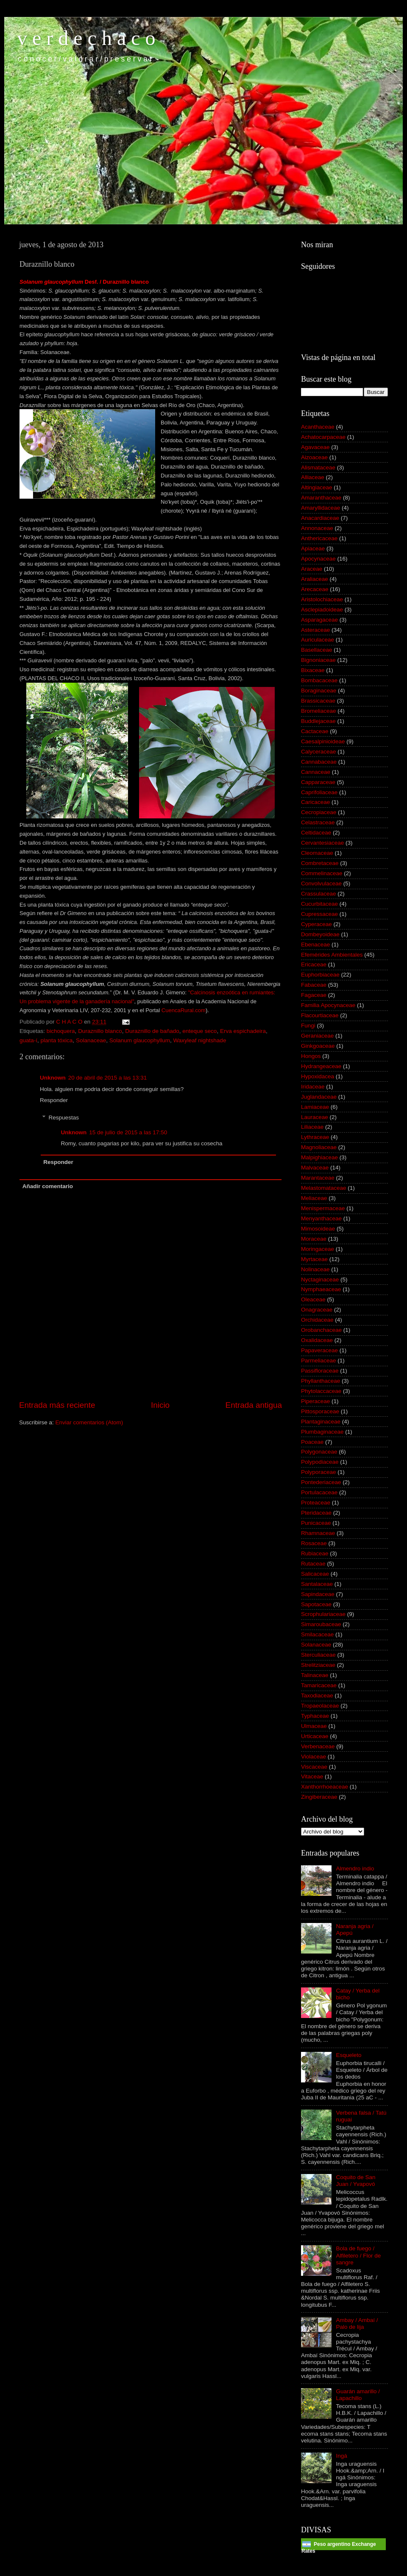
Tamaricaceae (319, 1685)
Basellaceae (316, 650)
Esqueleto (348, 2055)
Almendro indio (355, 1868)
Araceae (311, 569)
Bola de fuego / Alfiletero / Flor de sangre (358, 2255)
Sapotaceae (316, 1604)
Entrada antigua (254, 1405)
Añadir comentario (47, 1186)
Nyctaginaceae (320, 1279)
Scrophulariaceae (323, 1614)
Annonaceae (317, 528)
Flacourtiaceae (320, 1015)
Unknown (53, 1077)
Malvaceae (315, 1167)
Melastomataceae (323, 1188)
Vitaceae (312, 1776)
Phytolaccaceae (321, 1391)
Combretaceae (320, 863)
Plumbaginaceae (322, 1432)
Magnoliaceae (319, 1147)
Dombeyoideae (320, 934)
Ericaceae (313, 964)
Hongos (311, 1056)
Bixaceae (313, 670)
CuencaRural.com (184, 1010)
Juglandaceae (319, 1097)
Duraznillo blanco (100, 1031)
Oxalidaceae (317, 1340)
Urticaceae (315, 1736)
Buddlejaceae (318, 721)
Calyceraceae (318, 751)
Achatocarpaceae (323, 437)
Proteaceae (315, 1502)
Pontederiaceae (321, 1482)
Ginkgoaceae (318, 1046)
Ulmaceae (314, 1726)
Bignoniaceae (318, 660)
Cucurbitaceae (319, 904)
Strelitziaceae (318, 1665)
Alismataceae (318, 467)
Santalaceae (317, 1584)
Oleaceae (313, 1299)
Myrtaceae (314, 1259)
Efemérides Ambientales (332, 955)
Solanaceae (91, 1040)
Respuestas (64, 1117)
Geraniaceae (317, 1036)
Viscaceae (314, 1767)
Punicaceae (316, 1523)
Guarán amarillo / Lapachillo (358, 2394)
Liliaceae (312, 1127)
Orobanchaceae (321, 1330)
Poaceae (312, 1442)
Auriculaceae (317, 639)
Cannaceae (315, 772)
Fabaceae (313, 985)
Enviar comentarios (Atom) (89, 1422)
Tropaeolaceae (320, 1705)
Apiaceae (313, 548)
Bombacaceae (319, 680)
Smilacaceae (317, 1634)
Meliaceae (314, 1198)
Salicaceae (315, 1574)
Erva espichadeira (243, 1031)
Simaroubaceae (321, 1624)
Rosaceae (314, 1543)
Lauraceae (314, 1117)
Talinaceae (315, 1675)
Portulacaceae (319, 1492)
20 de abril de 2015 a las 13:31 (107, 1077)
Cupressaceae (319, 914)
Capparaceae (318, 782)
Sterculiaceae (318, 1655)
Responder (54, 1100)
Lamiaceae (315, 1107)
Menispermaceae (323, 1208)
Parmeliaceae (318, 1360)
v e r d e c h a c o (86, 38)
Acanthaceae (318, 427)
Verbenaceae (318, 1746)
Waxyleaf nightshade (199, 1040)
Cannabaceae (319, 762)
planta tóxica (57, 1040)
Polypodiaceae (320, 1462)
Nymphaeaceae (321, 1289)
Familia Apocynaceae (328, 1005)
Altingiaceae (316, 487)
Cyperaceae (316, 924)
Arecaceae (315, 589)
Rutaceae (313, 1563)
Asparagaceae (319, 620)
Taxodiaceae (317, 1695)
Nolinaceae (315, 1269)
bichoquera (61, 1031)
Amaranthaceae (321, 497)
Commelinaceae (322, 873)
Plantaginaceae (320, 1421)
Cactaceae (315, 731)
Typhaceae (315, 1716)
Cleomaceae (317, 853)
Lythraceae (315, 1137)
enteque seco (199, 1031)
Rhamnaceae (318, 1533)
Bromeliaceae (318, 711)
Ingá (341, 2456)
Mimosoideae (318, 1228)
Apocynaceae (318, 558)
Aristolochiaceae (322, 599)
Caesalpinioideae (323, 741)
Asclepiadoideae (322, 609)
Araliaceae (314, 579)
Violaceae (313, 1756)
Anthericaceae (319, 538)
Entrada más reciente (57, 1405)
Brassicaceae (318, 701)
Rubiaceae (315, 1553)
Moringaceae (317, 1249)
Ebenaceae (315, 944)
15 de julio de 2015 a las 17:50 (128, 1132)
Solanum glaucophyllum (139, 1040)
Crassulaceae (318, 893)
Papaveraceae (319, 1350)
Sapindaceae (318, 1594)
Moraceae (313, 1239)
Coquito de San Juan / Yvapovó (355, 2180)
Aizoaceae (314, 457)
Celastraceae (318, 822)
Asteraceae (315, 630)
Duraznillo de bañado (152, 1031)
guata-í (28, 1040)
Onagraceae (316, 1309)
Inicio (160, 1405)
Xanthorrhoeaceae (324, 1786)
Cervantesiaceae (322, 843)
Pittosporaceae (320, 1411)
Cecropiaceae (318, 812)
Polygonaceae (319, 1451)
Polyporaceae (318, 1472)
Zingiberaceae (319, 1797)
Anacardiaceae (320, 518)
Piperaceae (315, 1401)
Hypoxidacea (317, 1076)
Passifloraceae (320, 1371)
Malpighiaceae (319, 1157)
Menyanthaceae (321, 1218)
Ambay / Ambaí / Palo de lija (357, 2323)
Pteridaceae (316, 1513)
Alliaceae (312, 477)
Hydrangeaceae (321, 1066)
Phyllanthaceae (320, 1381)
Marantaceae (318, 1178)
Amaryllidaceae (320, 508)
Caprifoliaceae (319, 792)
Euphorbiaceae (320, 974)
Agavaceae (315, 447)
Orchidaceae (317, 1320)
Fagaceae (313, 995)
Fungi (308, 1025)
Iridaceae (313, 1086)
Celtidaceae (316, 832)
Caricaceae (315, 802)
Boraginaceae (318, 690)
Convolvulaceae (321, 883)
